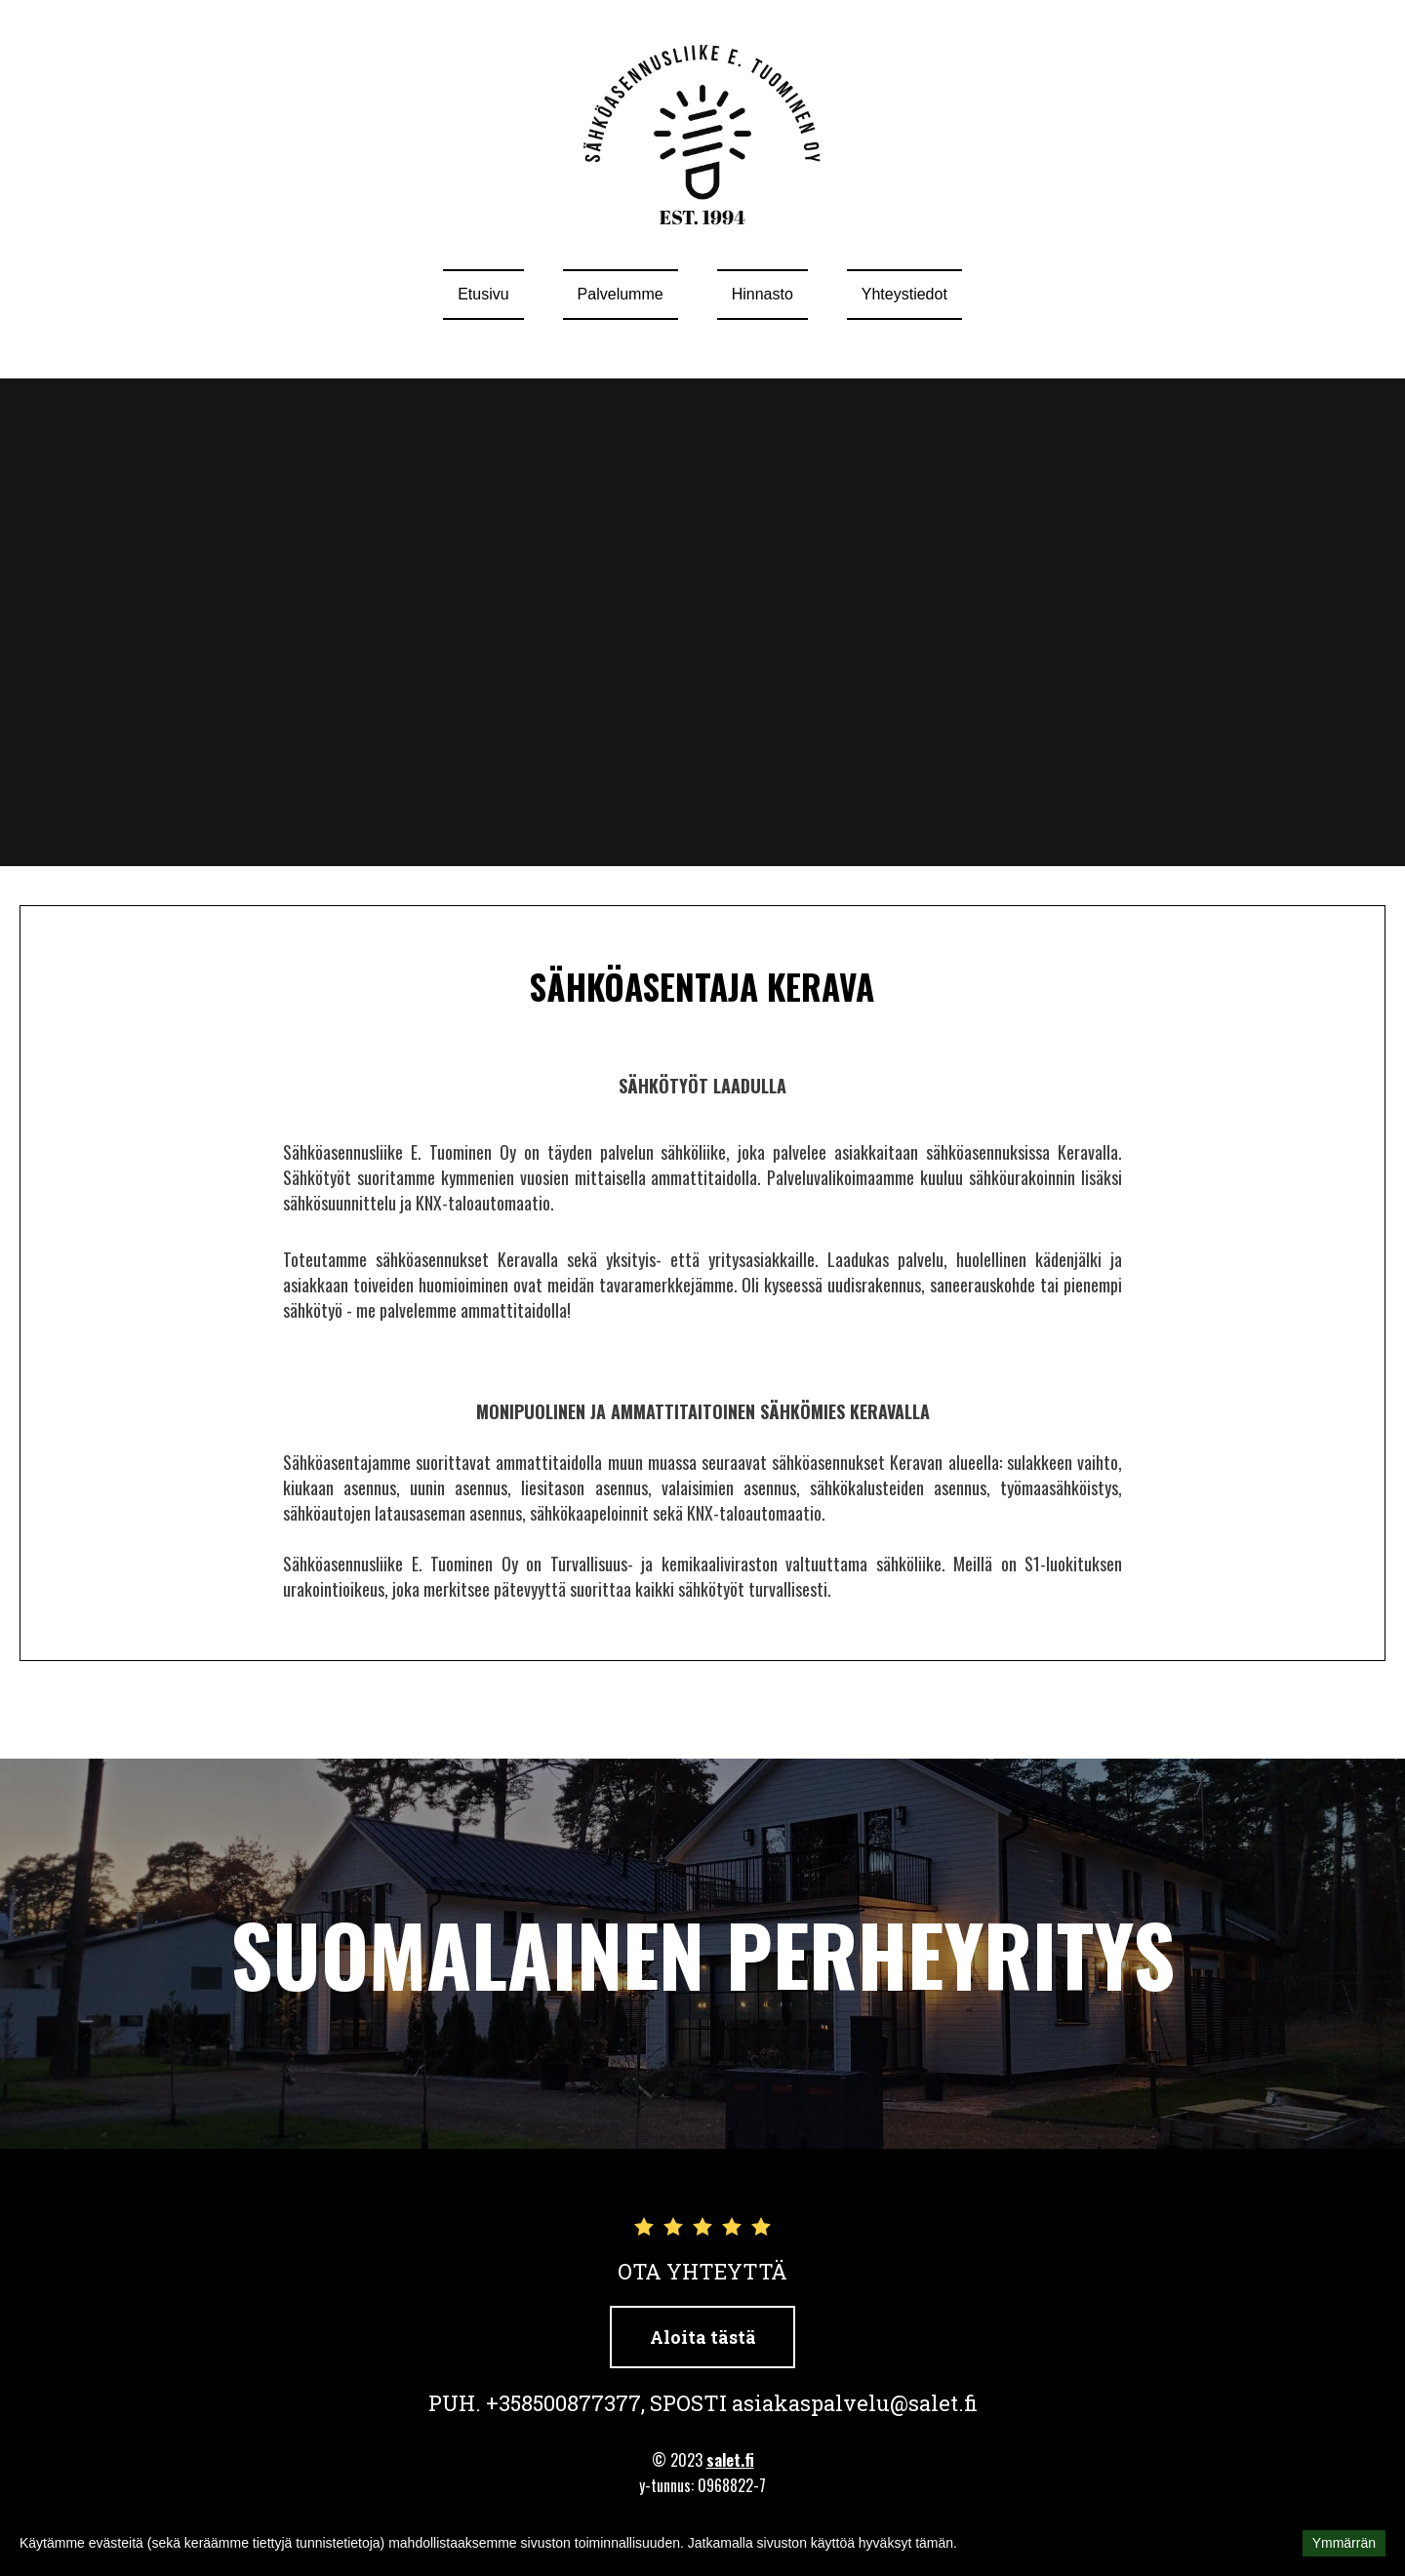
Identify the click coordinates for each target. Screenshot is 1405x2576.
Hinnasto (762, 294)
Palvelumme (620, 294)
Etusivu (483, 294)
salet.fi (730, 2460)
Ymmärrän (1344, 2543)
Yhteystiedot (904, 294)
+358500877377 (563, 2403)
